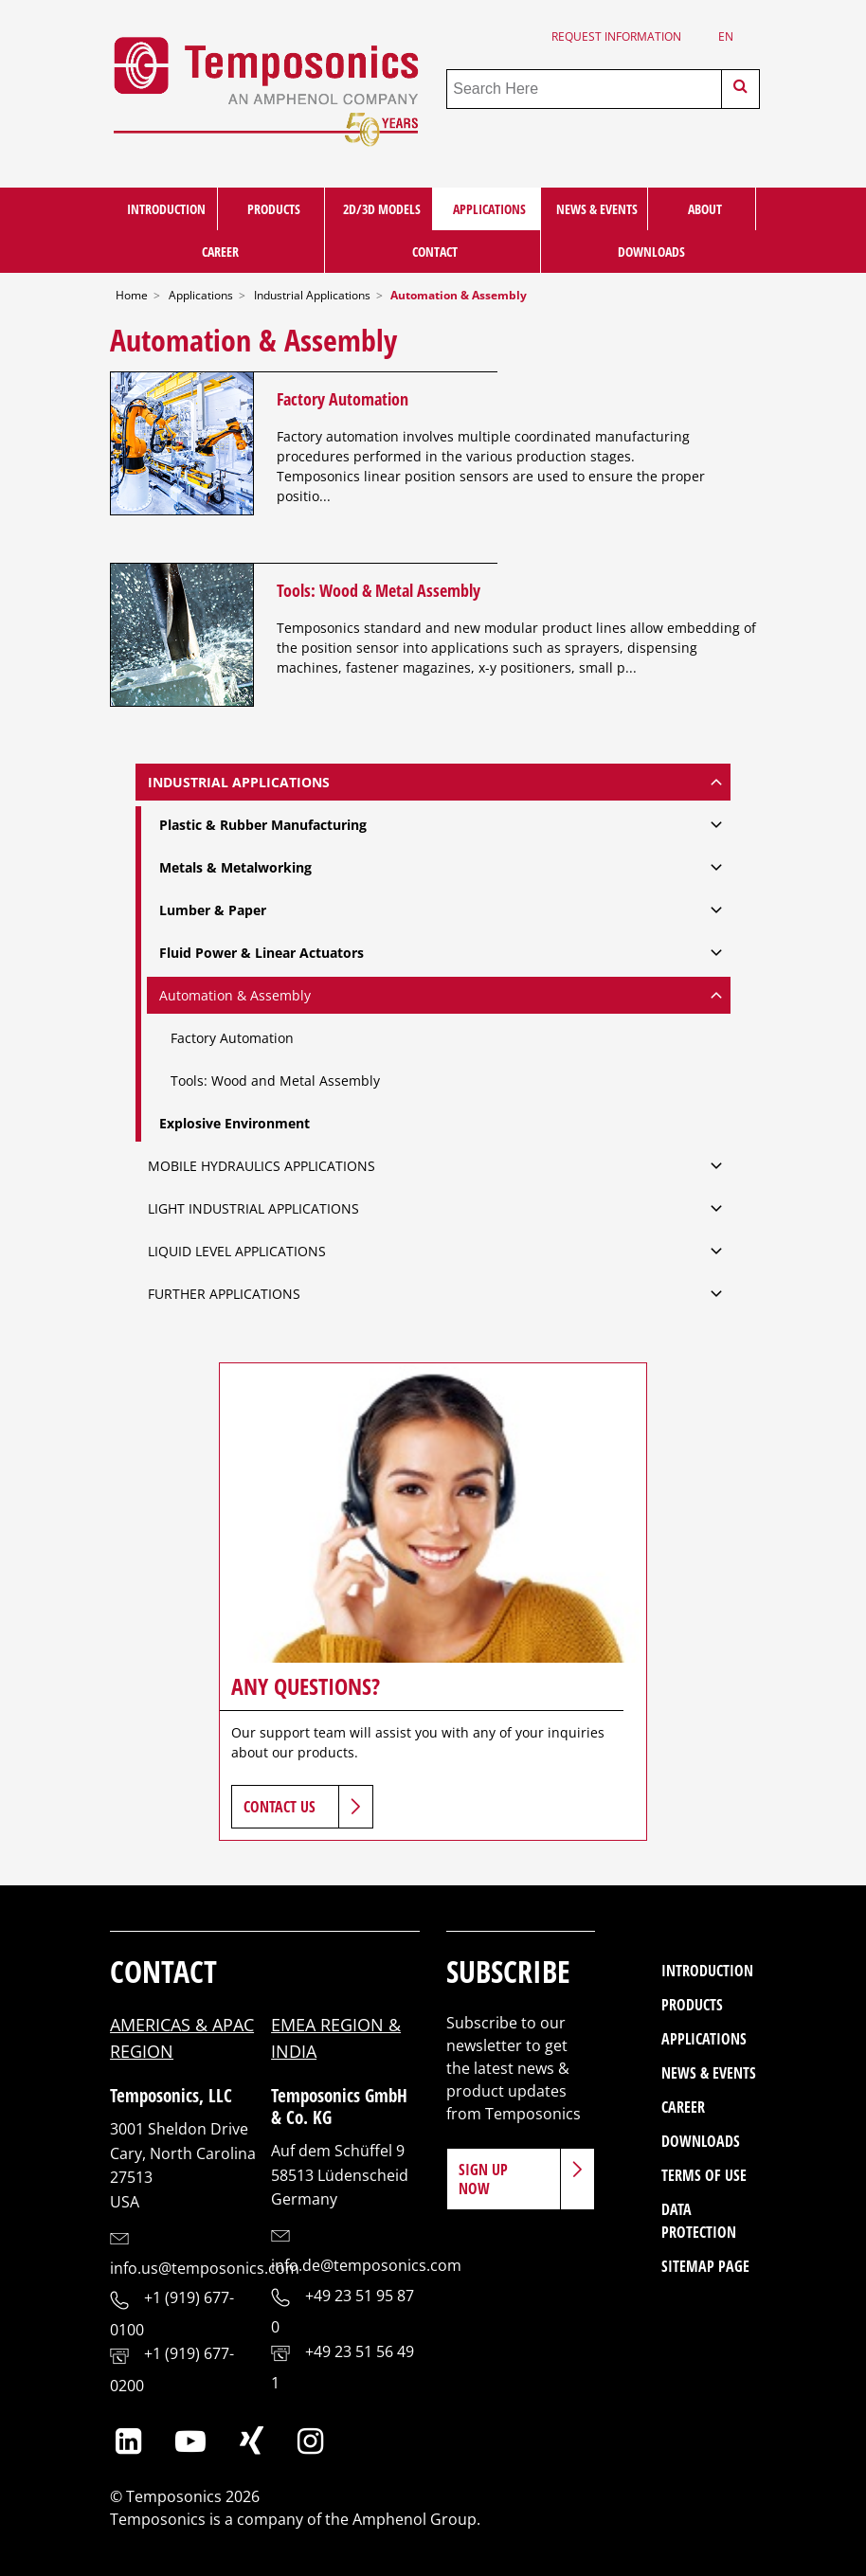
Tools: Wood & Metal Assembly (378, 590)
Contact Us (280, 1806)
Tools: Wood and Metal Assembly (275, 1081)
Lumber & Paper (212, 910)
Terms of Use (704, 2175)
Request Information (616, 36)
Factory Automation (342, 398)
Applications (489, 209)
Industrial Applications (312, 295)
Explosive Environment (234, 1123)
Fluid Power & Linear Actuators (261, 953)
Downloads (651, 252)
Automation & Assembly (235, 995)
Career (220, 252)
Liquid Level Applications (237, 1251)
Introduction (166, 209)
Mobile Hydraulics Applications (261, 1166)
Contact (435, 252)
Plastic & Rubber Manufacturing (263, 825)
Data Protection (698, 2221)
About (705, 209)
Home (132, 295)
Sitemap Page (705, 2266)
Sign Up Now (483, 2179)
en (725, 36)
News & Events (597, 209)
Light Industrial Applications (253, 1208)
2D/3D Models (382, 209)
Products (273, 209)
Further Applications (224, 1294)
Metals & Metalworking (235, 867)
